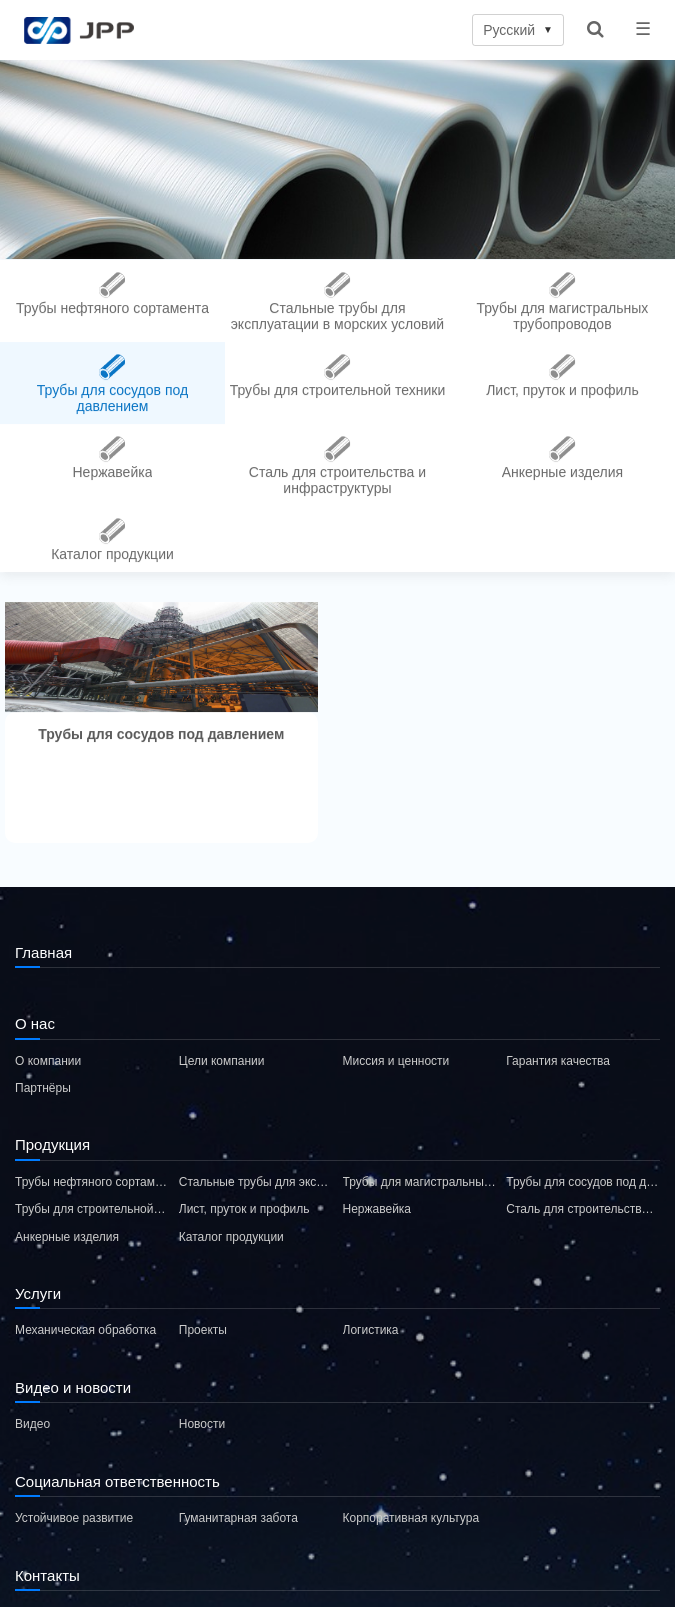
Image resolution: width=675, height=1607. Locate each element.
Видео (32, 1424)
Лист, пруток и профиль (244, 1209)
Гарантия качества (558, 1061)
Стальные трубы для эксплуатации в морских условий (256, 1182)
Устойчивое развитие (74, 1518)
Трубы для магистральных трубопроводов (420, 1182)
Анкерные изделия (67, 1237)
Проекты (203, 1330)
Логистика (371, 1330)
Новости (202, 1424)
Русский (518, 30)
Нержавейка (377, 1209)
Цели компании (222, 1061)
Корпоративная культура (411, 1518)
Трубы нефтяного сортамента (92, 1182)
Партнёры (43, 1088)
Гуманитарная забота (238, 1518)
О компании (48, 1061)
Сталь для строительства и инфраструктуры (583, 1209)
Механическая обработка (85, 1330)
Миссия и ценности (396, 1061)
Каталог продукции (231, 1237)
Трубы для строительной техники (92, 1209)
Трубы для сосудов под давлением (583, 1182)
